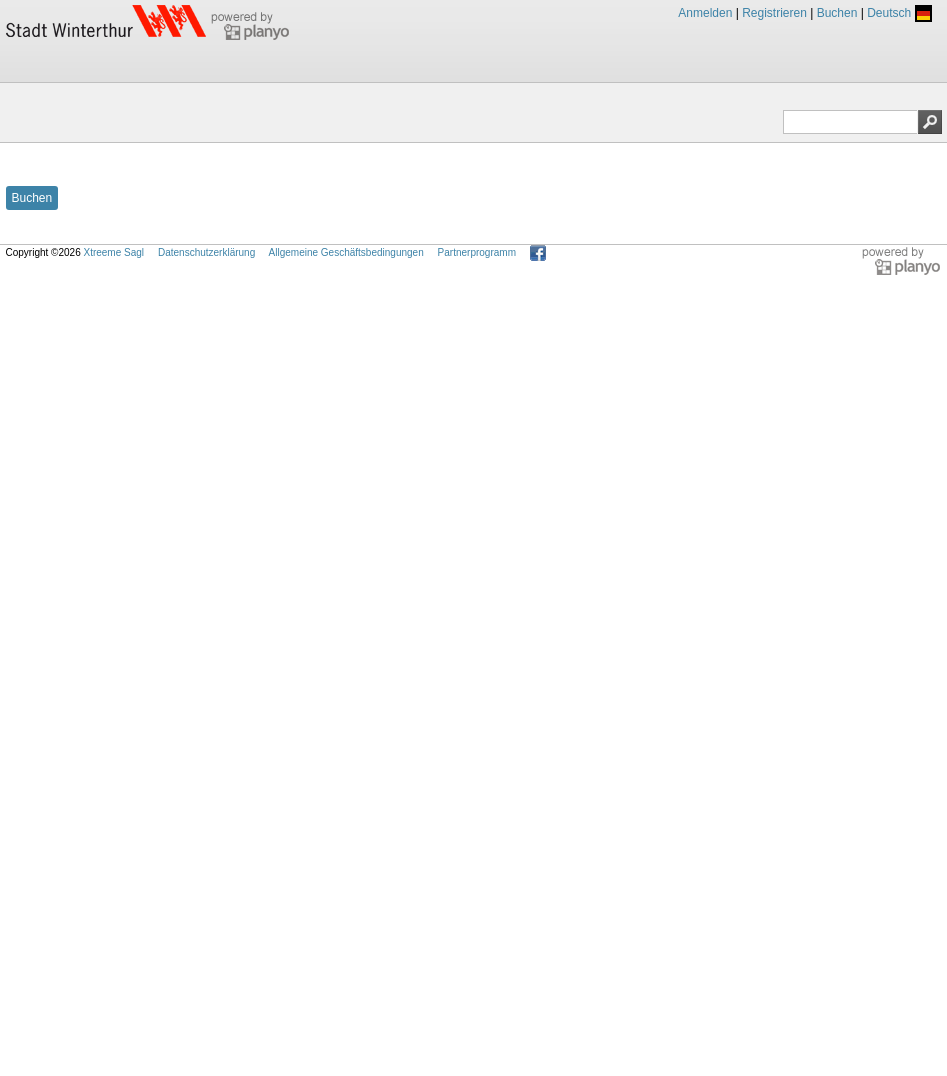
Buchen (837, 13)
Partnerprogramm (477, 252)
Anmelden (705, 13)
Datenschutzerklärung (206, 252)
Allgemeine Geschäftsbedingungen (346, 252)
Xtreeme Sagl (113, 252)
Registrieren (774, 13)
